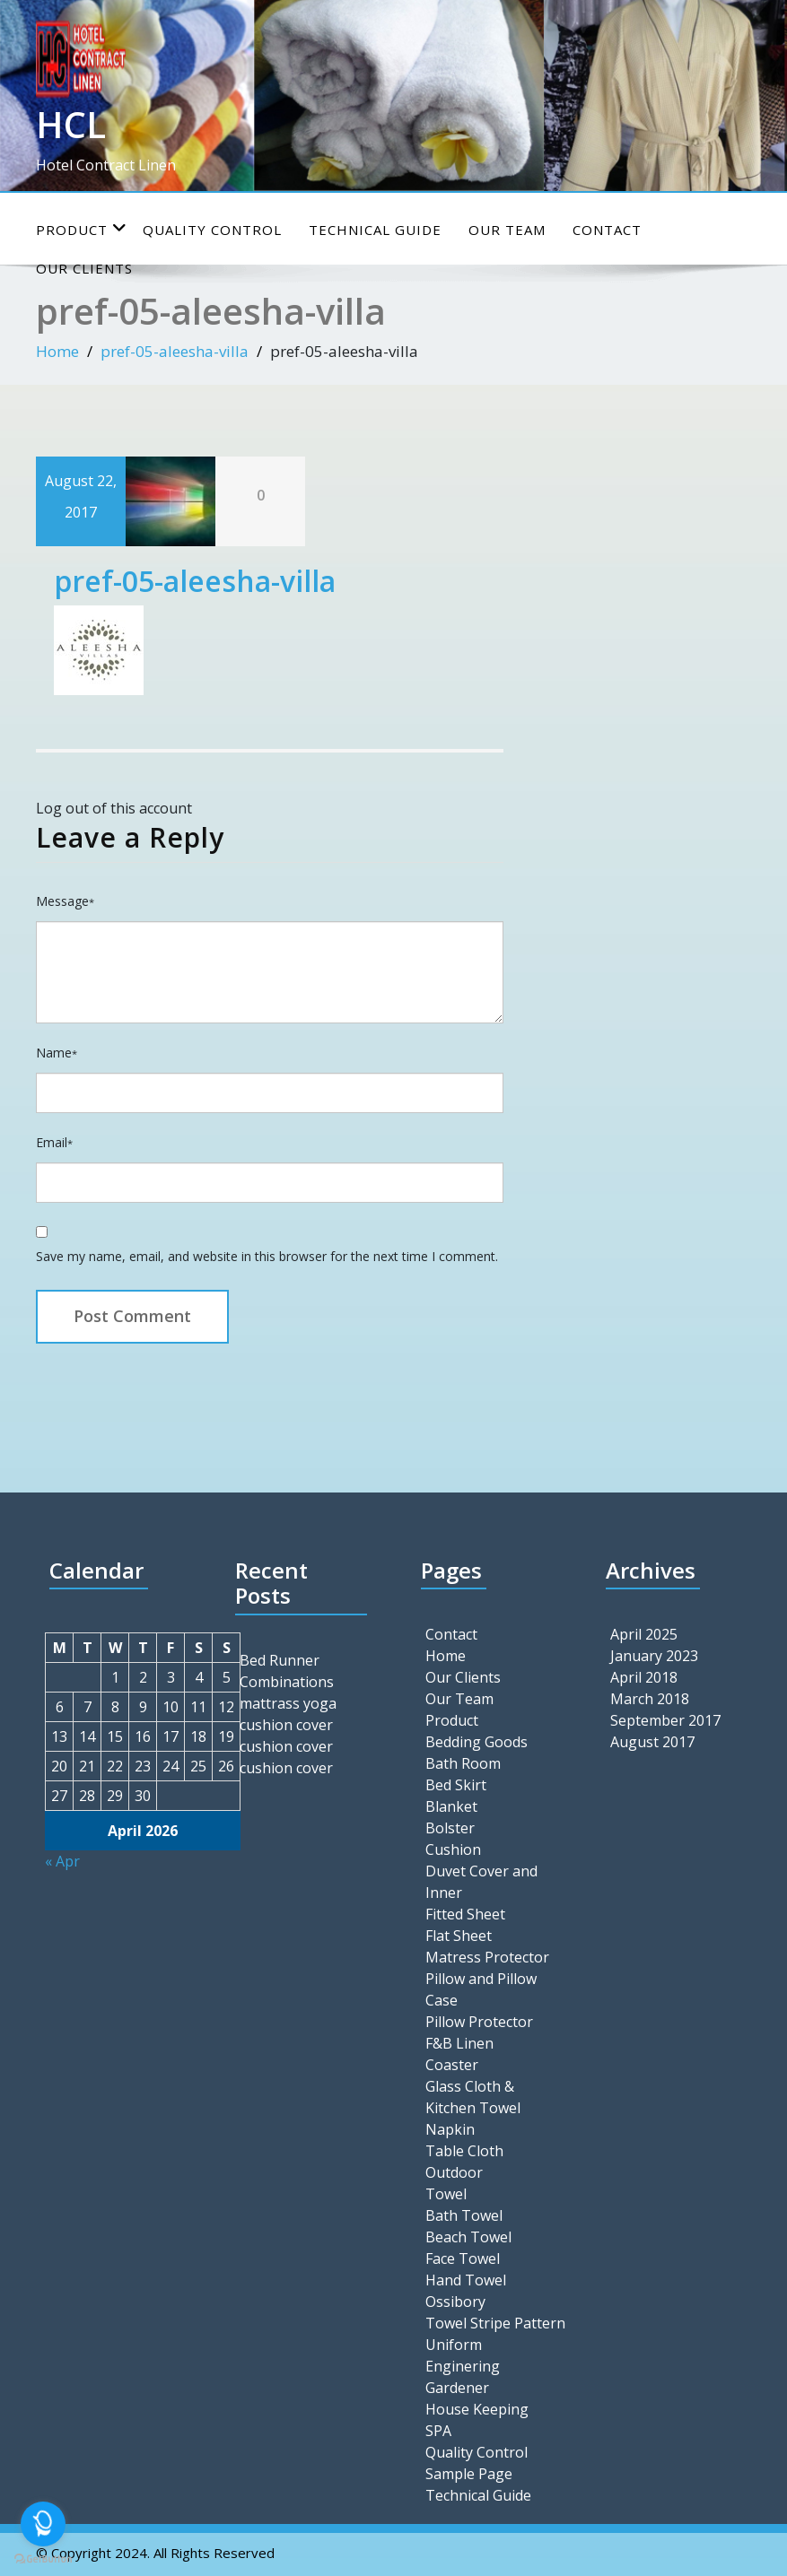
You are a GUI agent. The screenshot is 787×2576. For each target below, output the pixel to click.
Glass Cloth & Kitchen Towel (472, 2097)
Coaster (451, 2065)
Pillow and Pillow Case (481, 1989)
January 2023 (654, 1656)
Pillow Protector (479, 2022)
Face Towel (462, 2258)
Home (57, 351)
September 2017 (665, 1720)
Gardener (457, 2388)
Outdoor (454, 2172)
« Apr (62, 1861)
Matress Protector (487, 1957)
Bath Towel (464, 2215)
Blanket (451, 1806)
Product (81, 229)
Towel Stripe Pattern (495, 2323)
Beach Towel (468, 2237)
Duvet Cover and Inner (481, 1881)
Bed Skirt (455, 1785)
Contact (607, 230)
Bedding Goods (476, 1742)
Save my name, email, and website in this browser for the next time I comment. (267, 1256)
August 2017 (652, 1742)
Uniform (453, 2344)
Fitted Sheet (465, 1914)
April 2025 (644, 1634)
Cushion (453, 1849)
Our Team (507, 230)
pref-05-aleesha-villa (175, 351)
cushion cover (286, 1725)
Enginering (462, 2366)
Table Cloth (464, 2151)
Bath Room (463, 1763)
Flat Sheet (458, 1935)
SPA (438, 2431)
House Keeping (477, 2409)
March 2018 (649, 1699)
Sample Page (468, 2474)
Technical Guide (375, 230)
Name (56, 1052)
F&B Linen (459, 2043)
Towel (446, 2194)
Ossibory (455, 2301)
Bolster (450, 1828)
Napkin (450, 2129)
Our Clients (463, 1677)
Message (65, 900)
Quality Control (212, 230)
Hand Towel (465, 2280)
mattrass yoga (288, 1703)
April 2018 (644, 1677)
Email (54, 1142)
